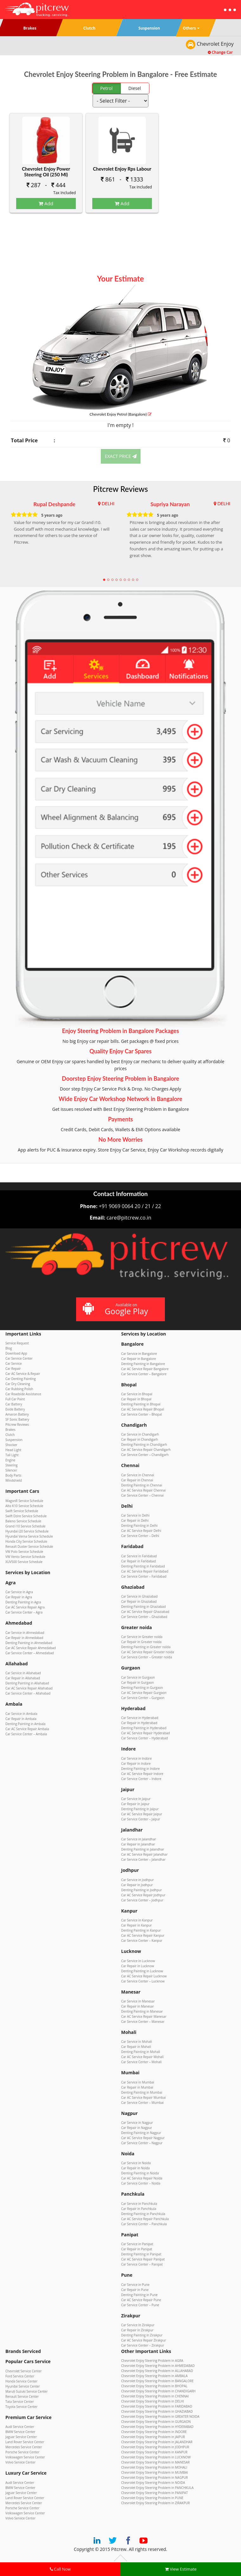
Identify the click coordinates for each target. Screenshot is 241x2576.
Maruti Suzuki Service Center (26, 2391)
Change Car (220, 52)
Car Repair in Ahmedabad (24, 1637)
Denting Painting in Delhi (139, 1525)
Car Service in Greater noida (141, 1637)
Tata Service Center (19, 2401)
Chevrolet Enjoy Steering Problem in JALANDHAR (156, 2442)
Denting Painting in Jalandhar (142, 1849)
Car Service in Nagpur (137, 2122)
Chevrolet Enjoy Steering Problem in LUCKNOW (156, 2457)
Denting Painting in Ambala (25, 1724)
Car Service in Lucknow (138, 1961)
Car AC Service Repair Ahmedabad (30, 1648)
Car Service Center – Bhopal (141, 1414)
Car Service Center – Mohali (141, 2062)
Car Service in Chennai (137, 1475)
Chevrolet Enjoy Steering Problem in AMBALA (154, 2376)
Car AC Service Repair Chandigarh (146, 1449)
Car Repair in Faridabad (138, 1561)
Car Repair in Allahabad (22, 1678)
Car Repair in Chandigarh (139, 1439)
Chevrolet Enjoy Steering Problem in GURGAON (156, 2421)
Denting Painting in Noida (140, 2173)
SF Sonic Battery (17, 1419)
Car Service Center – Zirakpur (142, 2345)
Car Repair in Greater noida (141, 1642)
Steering (11, 1465)
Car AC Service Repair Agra (25, 1607)
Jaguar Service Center (21, 2437)
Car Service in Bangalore (139, 1353)
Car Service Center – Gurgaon (142, 1698)
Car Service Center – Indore (141, 1779)
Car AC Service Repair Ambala (27, 1729)
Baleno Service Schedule (23, 1521)
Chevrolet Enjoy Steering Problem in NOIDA (153, 2482)
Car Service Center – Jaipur (140, 1819)
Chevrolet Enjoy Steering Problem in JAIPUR (153, 2437)
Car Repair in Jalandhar (138, 1844)
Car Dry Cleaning (17, 1384)
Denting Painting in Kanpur (141, 1930)
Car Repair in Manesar (137, 2006)
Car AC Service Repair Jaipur (141, 1814)
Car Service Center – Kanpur (141, 1940)
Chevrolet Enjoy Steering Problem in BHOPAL (154, 2386)
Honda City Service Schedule (26, 1541)
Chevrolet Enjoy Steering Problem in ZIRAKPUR (155, 2503)
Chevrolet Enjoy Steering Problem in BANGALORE (157, 2381)
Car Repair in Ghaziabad (139, 1601)
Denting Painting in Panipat (141, 2254)
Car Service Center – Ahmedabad (29, 1653)
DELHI (107, 503)
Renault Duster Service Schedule (29, 1546)
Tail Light (12, 1455)
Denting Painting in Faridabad (143, 1566)
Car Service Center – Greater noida (146, 1657)
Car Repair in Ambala (20, 1718)
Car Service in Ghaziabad (139, 1596)
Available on (119, 1309)
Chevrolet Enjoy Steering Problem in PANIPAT (154, 2493)
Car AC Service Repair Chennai (143, 1490)
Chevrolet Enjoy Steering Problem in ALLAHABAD (157, 2371)
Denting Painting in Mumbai (141, 2092)
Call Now (60, 2569)
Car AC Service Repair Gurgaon (143, 1692)
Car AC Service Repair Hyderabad (145, 1733)
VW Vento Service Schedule (25, 1556)
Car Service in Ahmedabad (24, 1632)
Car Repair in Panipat (136, 2249)
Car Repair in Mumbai (137, 2087)
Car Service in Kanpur (137, 1920)
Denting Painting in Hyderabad (143, 1728)
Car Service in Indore (136, 1758)
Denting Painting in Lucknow (142, 1971)
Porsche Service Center (22, 2452)
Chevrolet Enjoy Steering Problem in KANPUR (154, 2452)
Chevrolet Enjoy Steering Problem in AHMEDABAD (158, 2365)
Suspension (14, 1440)
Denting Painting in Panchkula (143, 2214)
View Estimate (181, 2569)
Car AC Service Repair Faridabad (144, 1571)
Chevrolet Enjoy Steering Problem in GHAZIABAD (157, 2411)
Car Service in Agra (19, 1592)
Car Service (13, 1363)
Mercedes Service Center (23, 2447)
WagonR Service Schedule (24, 1501)
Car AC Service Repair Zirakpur (143, 2340)
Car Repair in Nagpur (136, 2127)
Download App (16, 1353)
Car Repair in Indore (136, 1763)
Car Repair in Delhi (135, 1520)
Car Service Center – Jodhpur (142, 1900)
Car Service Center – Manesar (142, 2021)
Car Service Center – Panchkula (144, 2224)
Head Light (13, 1450)
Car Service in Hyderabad (139, 1718)
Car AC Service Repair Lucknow (143, 1976)
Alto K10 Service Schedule (24, 1506)
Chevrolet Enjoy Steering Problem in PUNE (152, 2498)
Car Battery (13, 1404)
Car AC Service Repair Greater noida (147, 1652)
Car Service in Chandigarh (140, 1434)
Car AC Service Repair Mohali (142, 2057)
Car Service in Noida (136, 2163)
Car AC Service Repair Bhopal (142, 1409)
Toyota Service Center (21, 2406)
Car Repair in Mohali (136, 2046)
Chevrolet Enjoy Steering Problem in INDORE (154, 2432)
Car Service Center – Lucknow (143, 1981)
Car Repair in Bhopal (136, 1399)
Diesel (134, 88)
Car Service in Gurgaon (138, 1677)
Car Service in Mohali (136, 2041)
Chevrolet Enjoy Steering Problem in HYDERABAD (157, 2426)
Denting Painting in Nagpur (141, 2133)
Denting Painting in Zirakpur (141, 2335)
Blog (8, 1348)
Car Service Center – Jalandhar (143, 1859)
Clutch (10, 1434)
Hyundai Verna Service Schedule (29, 1536)
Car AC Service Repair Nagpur (143, 2138)
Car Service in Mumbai (137, 2082)
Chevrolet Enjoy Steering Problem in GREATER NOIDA (160, 2416)
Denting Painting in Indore (140, 1768)
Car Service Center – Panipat (142, 2264)
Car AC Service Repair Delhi (141, 1530)
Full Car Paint (15, 1399)
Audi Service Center (19, 2426)
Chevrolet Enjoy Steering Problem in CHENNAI (155, 2396)
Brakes (10, 1429)
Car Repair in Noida (135, 2168)
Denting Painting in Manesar (142, 2011)
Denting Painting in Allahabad (27, 1683)
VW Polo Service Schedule (24, 1551)
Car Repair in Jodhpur (137, 1885)
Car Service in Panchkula (139, 2203)
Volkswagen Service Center (25, 2457)
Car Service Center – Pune (140, 2305)
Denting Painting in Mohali (140, 2051)
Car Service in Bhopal (136, 1394)
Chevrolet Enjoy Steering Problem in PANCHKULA (157, 2487)
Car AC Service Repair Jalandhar (144, 1854)
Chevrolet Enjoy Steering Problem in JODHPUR (155, 2447)
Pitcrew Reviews (120, 488)
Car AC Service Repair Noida (141, 2178)
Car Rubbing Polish (19, 1389)
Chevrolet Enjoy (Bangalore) (120, 414)
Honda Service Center (21, 2381)
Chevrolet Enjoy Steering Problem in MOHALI (154, 2467)
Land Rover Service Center (24, 2442)
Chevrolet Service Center (23, 2371)
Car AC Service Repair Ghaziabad (145, 1611)
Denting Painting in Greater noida (146, 1647)
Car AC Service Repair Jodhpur (143, 1895)
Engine (10, 1460)
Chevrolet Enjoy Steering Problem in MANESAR (155, 2462)
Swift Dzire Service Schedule (26, 1516)
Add (46, 203)
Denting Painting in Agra (23, 1602)
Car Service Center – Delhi (140, 1535)
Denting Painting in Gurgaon (142, 1687)
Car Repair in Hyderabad (139, 1723)
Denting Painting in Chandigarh (144, 1444)
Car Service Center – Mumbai (142, 2102)
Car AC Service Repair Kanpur (142, 1935)
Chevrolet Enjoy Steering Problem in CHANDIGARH (158, 2391)
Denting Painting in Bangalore (143, 1364)
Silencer (11, 1470)
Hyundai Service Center (22, 2386)
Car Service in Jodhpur (137, 1880)
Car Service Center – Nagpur (142, 2143)
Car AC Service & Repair (22, 1373)
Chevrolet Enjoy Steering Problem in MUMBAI (154, 2472)
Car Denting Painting (20, 1378)
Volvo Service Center (20, 2462)
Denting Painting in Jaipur (140, 1809)
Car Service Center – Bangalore (143, 1374)
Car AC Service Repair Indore (142, 1773)
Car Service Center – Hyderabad (144, 1738)
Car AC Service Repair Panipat (143, 2259)
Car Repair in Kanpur (136, 1925)
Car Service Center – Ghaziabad (144, 1616)
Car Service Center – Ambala (26, 1734)
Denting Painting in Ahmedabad (28, 1643)
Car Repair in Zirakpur (137, 2330)
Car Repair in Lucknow (137, 1966)
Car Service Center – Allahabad (27, 1693)
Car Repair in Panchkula (138, 2208)
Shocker (11, 1445)
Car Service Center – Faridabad (143, 1576)
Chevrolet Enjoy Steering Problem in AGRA (152, 2360)
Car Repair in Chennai (137, 1480)
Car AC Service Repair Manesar (143, 2016)
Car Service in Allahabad (23, 1673)
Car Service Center (19, 1358)
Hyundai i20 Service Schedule (27, 1531)
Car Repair (13, 1368)
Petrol (106, 88)
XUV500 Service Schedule (23, 1562)
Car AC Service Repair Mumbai (143, 2097)
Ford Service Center (19, 2376)
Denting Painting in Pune (139, 2295)
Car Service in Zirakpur (137, 2325)
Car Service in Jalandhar (138, 1839)
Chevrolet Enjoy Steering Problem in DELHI (152, 2401)
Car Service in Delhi (135, 1515)
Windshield (13, 1480)
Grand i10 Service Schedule (25, 1526)
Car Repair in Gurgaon (137, 1682)
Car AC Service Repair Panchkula (145, 2219)
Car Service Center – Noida (140, 2183)
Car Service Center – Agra (23, 1612)
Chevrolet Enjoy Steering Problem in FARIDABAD (156, 2406)
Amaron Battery (17, 1414)
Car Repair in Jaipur (135, 1804)
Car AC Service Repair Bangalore (145, 1369)
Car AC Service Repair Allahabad (29, 1688)
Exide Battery (15, 1409)
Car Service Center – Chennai (142, 1495)
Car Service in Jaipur (136, 1799)
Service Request (17, 1343)
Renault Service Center (22, 2396)
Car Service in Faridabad (139, 1556)
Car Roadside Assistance (23, 1394)
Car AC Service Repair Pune (141, 2300)
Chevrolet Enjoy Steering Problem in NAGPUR (154, 2477)
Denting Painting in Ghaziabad (143, 1606)
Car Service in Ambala (21, 1713)
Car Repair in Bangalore (138, 1358)
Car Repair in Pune (134, 2289)
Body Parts (13, 1475)
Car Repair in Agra (18, 1597)
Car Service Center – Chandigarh (145, 1454)
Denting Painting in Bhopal (140, 1404)
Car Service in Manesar (138, 2001)
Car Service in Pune (135, 2284)
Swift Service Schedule (21, 1511)
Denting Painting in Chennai (141, 1485)
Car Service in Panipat (137, 2244)
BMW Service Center (20, 2432)
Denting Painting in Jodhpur (141, 1890)
